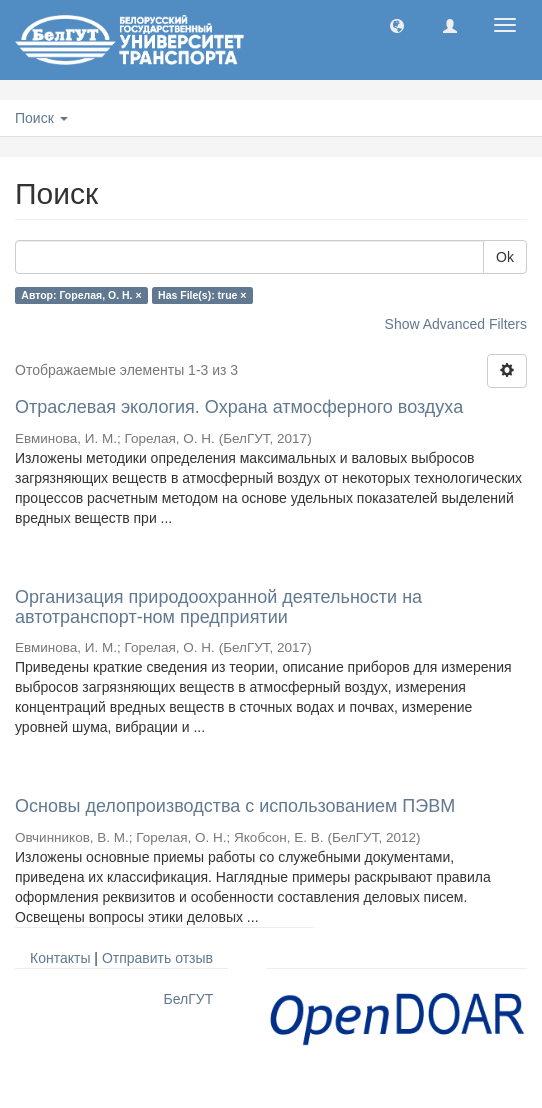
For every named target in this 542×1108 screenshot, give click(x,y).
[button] (397, 25)
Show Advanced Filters (456, 324)
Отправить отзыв (157, 958)
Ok (505, 257)
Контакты (60, 958)
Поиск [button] (41, 118)
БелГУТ (189, 999)
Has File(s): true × (202, 295)
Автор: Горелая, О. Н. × (81, 295)
